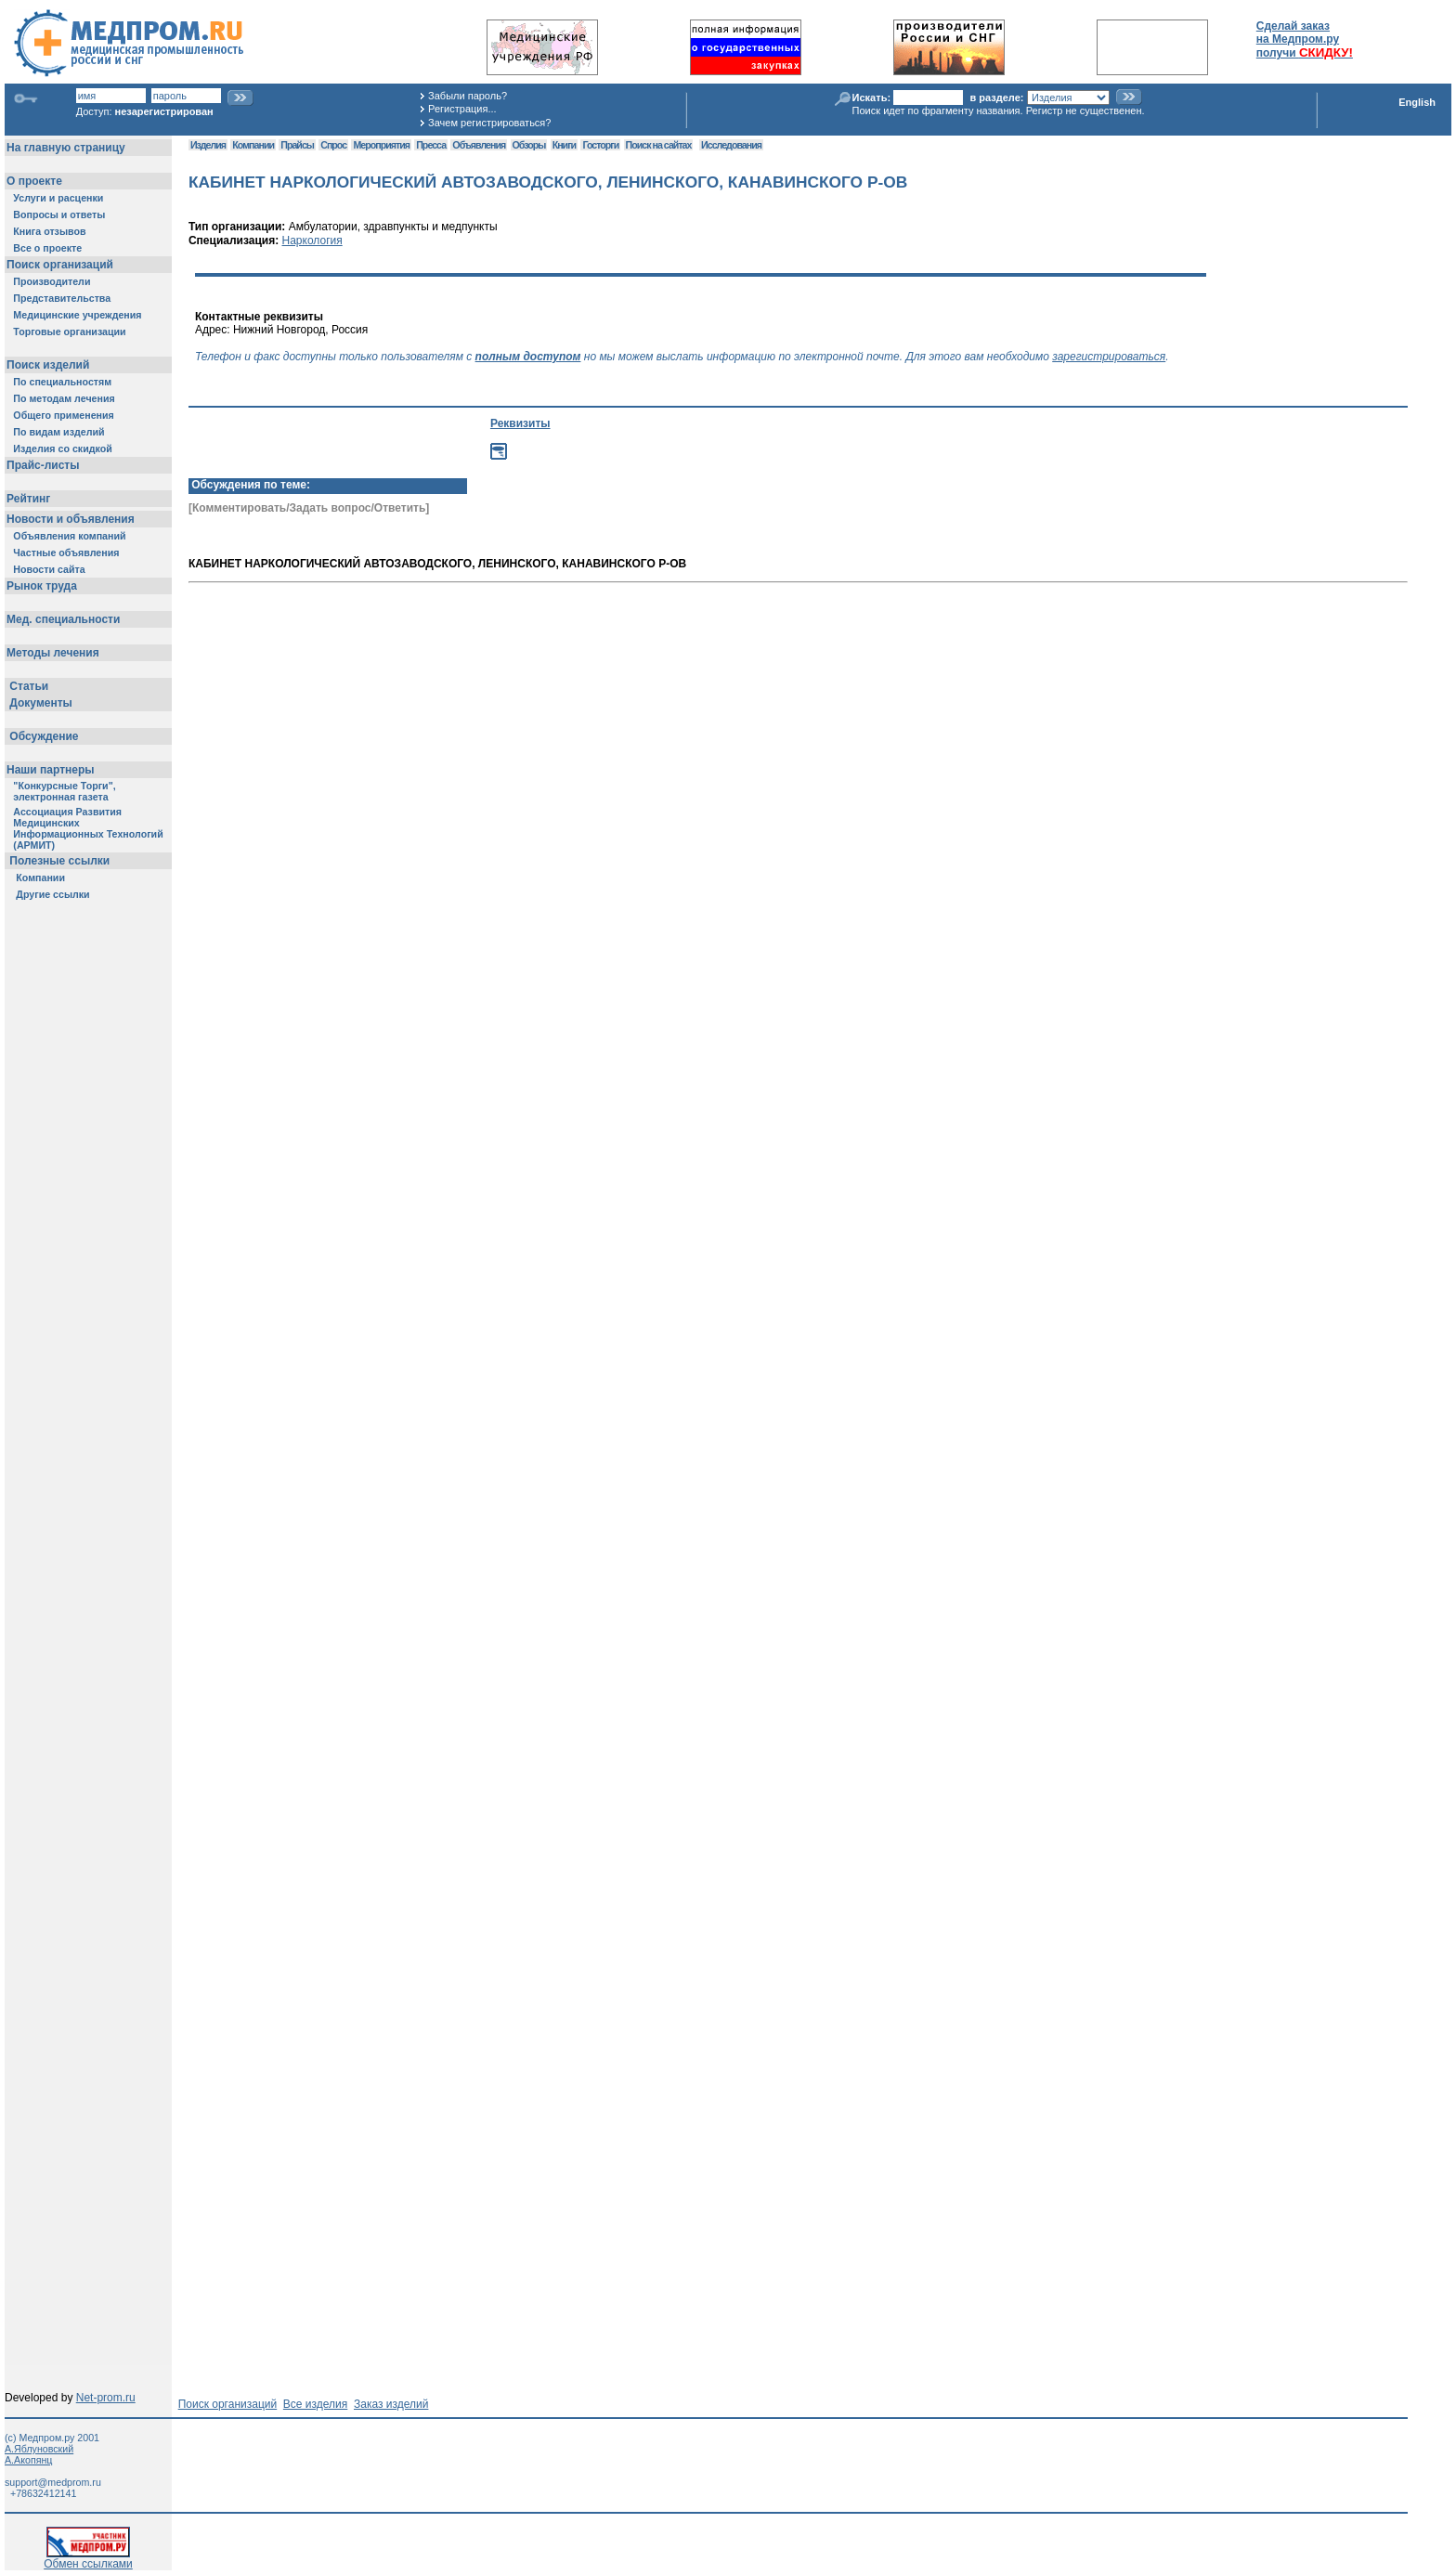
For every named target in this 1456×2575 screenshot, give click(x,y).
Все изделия (315, 2404)
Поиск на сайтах (659, 144)
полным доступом (528, 356)
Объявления (478, 144)
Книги (564, 144)
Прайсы (297, 144)
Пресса (431, 144)
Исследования (731, 144)
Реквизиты (520, 423)
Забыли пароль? (467, 95)
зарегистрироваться (1108, 356)
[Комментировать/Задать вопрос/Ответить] (308, 507)
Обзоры (529, 144)
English (1417, 102)
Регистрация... (462, 108)
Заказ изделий (391, 2404)
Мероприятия (380, 144)
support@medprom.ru (53, 2482)
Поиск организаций (228, 2404)
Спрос (333, 144)
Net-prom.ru (106, 2397)
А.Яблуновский (39, 2448)
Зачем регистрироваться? (489, 122)
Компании (253, 144)
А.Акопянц (28, 2459)
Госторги (600, 144)
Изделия (208, 144)
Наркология (312, 240)
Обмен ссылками (88, 2558)
